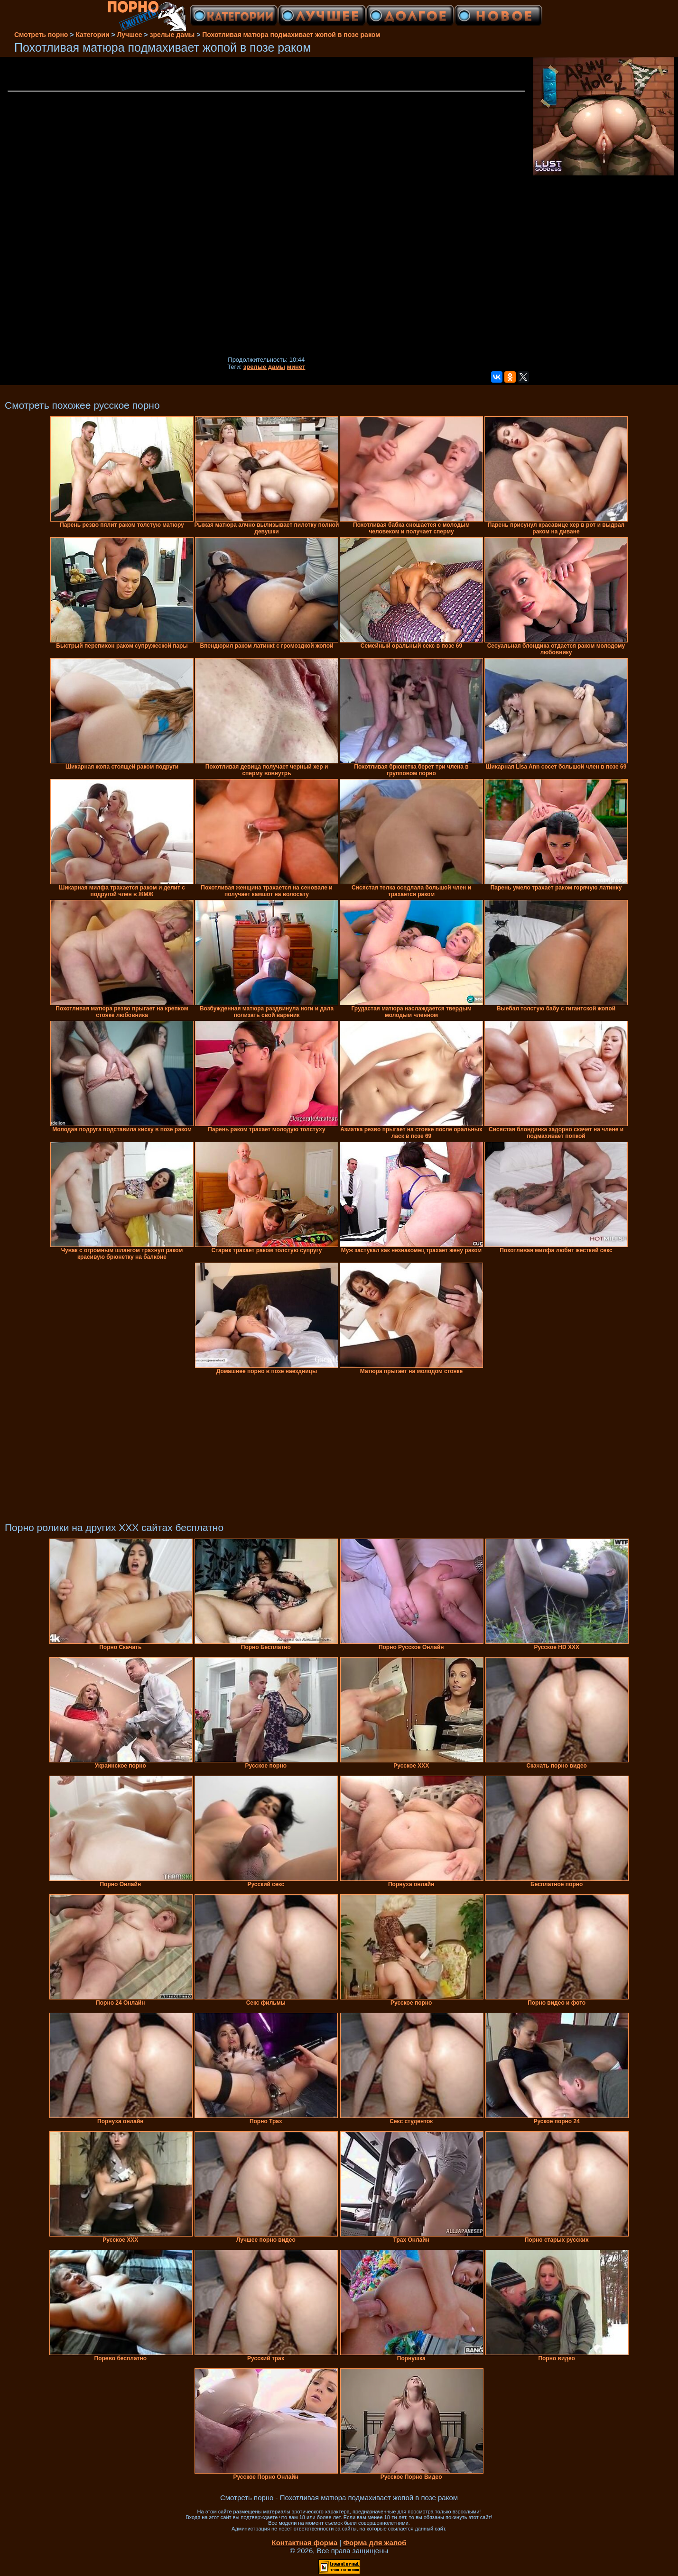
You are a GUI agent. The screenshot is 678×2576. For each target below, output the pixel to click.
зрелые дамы (264, 366)
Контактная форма (304, 2543)
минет (296, 366)
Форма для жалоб (374, 2543)
